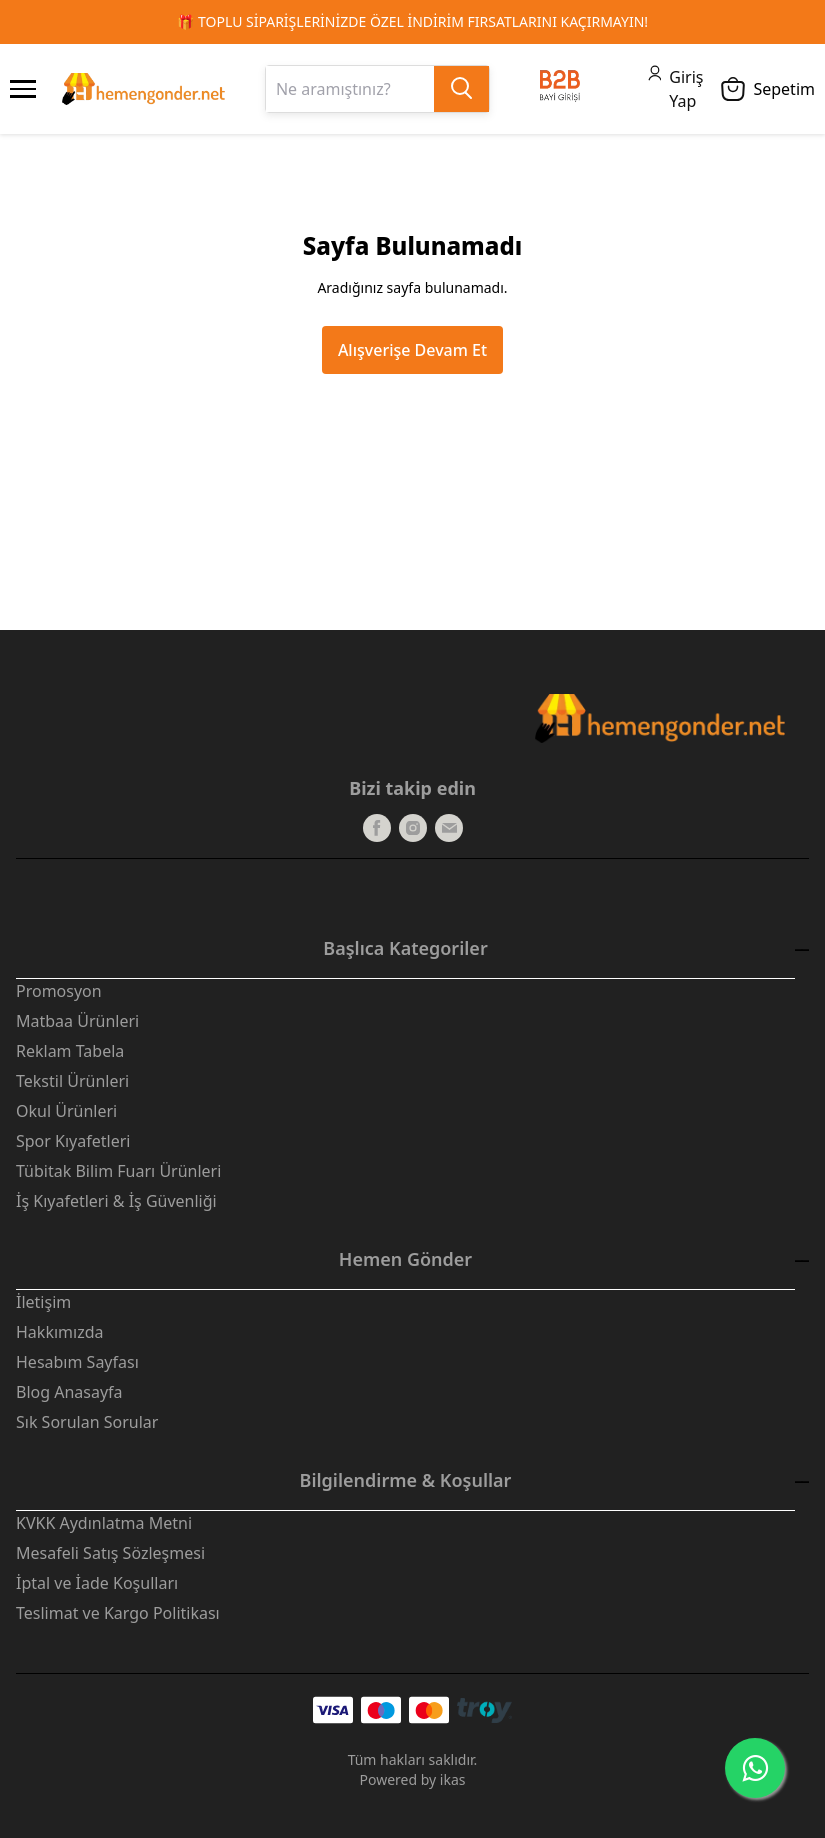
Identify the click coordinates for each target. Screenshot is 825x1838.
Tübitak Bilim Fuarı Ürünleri (118, 1171)
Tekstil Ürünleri (72, 1081)
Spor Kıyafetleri (73, 1141)
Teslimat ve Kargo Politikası (118, 1613)
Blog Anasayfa (69, 1392)
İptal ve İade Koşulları (97, 1583)
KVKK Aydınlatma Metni (104, 1523)
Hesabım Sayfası (77, 1362)
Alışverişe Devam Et (412, 350)
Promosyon (59, 991)
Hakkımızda (59, 1332)
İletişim (43, 1302)
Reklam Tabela (70, 1051)
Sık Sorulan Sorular (87, 1422)
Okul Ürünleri (66, 1111)
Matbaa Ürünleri (77, 1021)
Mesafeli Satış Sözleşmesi (110, 1553)
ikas (453, 1779)
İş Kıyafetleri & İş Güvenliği (116, 1201)
